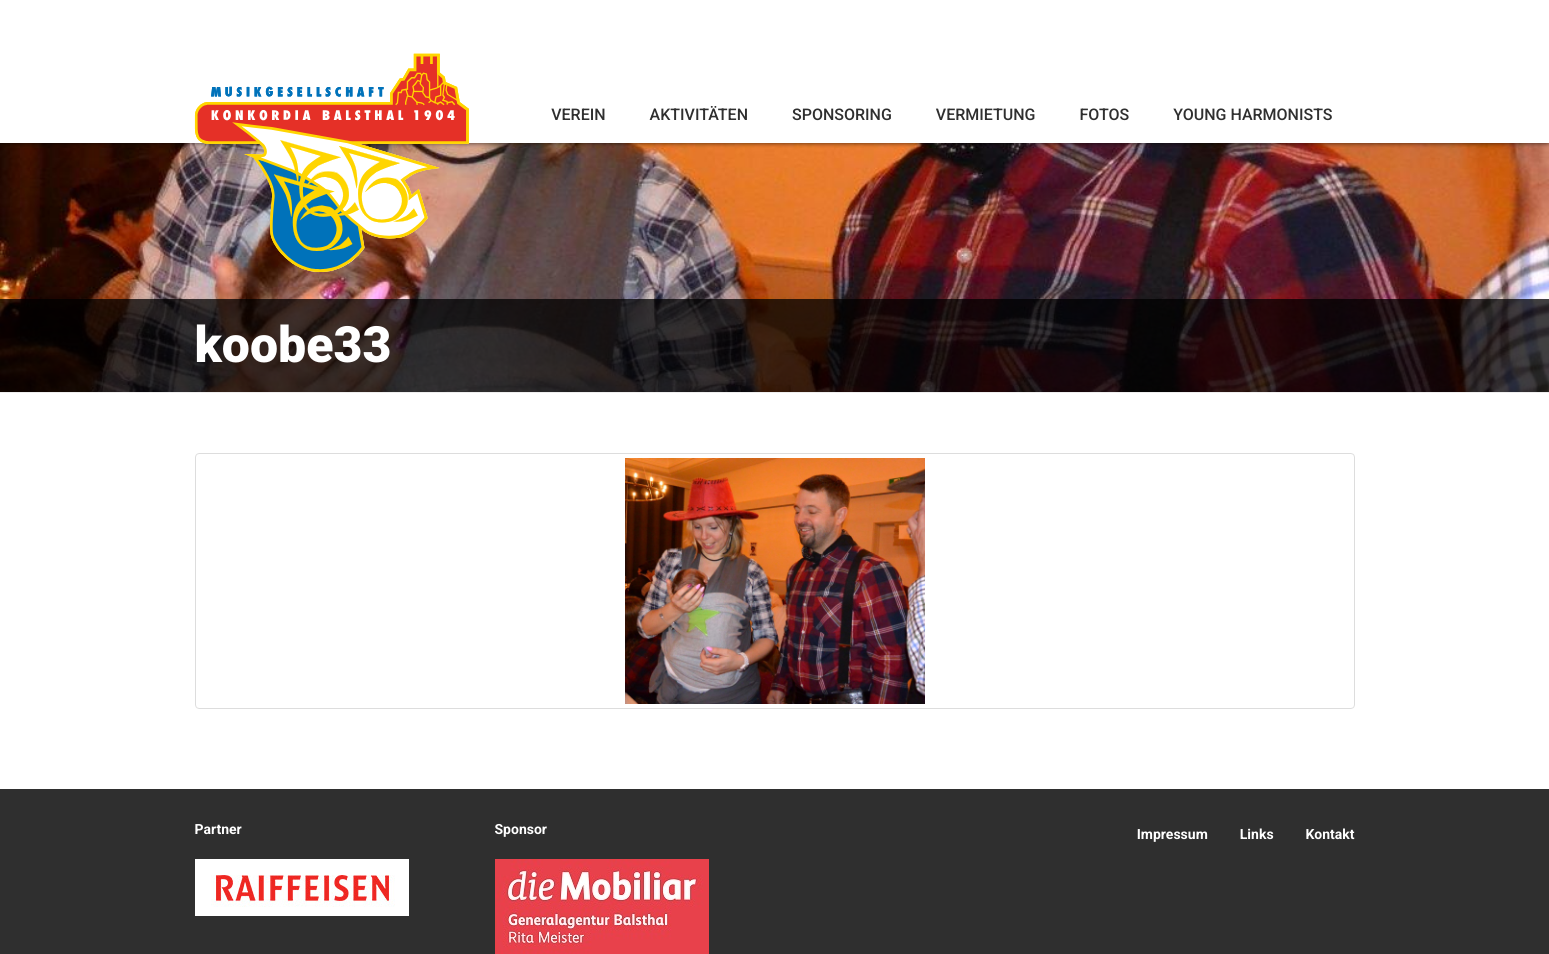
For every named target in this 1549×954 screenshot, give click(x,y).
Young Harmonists (1252, 114)
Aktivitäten (699, 114)
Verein (578, 114)
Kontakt (1330, 835)
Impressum (1172, 835)
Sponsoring (842, 114)
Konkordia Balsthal (332, 162)
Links (1257, 835)
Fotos (1104, 114)
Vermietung (986, 114)
